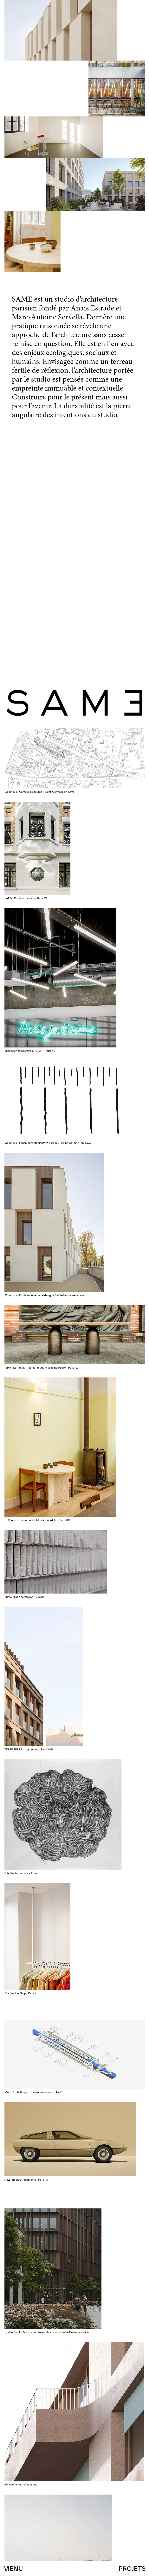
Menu (13, 2568)
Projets (132, 2568)
